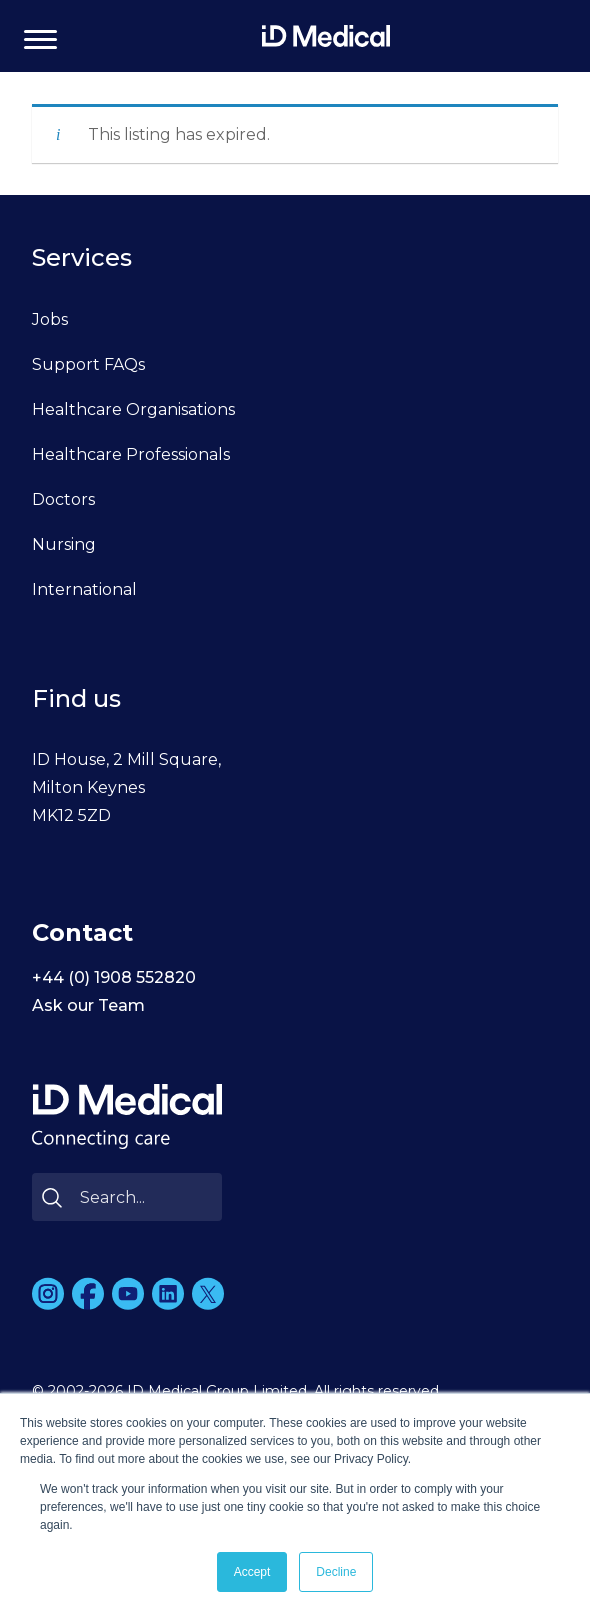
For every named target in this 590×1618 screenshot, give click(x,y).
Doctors (63, 499)
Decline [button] (336, 1572)
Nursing (64, 544)
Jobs (50, 319)
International (84, 589)
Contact (82, 932)
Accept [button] (252, 1572)
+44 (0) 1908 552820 (114, 977)
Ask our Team (88, 1005)
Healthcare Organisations (133, 409)
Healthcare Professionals (131, 454)
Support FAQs (88, 364)
